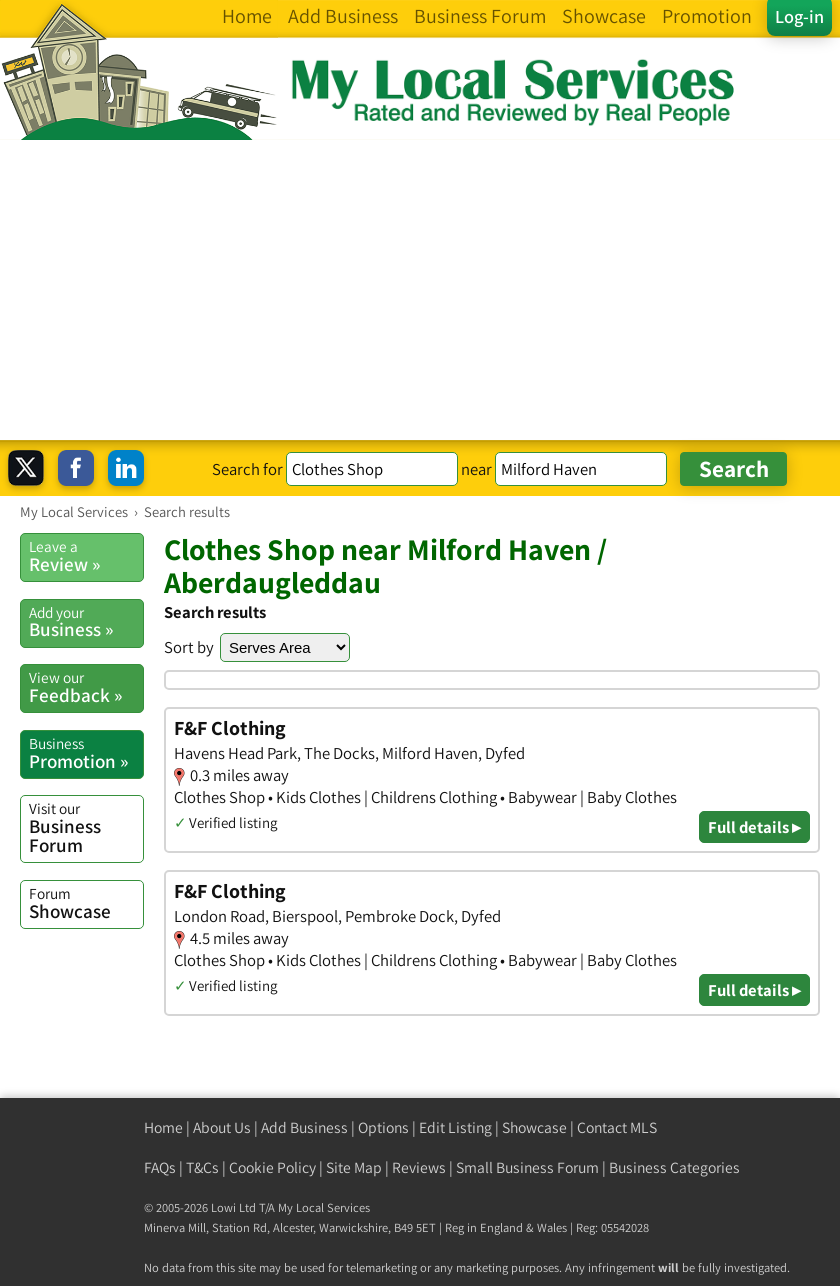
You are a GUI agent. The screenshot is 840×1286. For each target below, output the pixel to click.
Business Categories (674, 1167)
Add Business (304, 1127)
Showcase (86, 903)
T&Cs (202, 1167)
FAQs (160, 1167)
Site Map (354, 1167)
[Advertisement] (420, 290)
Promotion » (86, 753)
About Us (222, 1127)
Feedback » (86, 687)
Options (383, 1127)
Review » (86, 556)
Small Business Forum (527, 1167)
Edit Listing (455, 1127)
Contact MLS (617, 1127)
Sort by (189, 647)
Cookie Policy (272, 1167)
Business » (86, 622)
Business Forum (86, 827)
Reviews (419, 1167)
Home (163, 1127)
